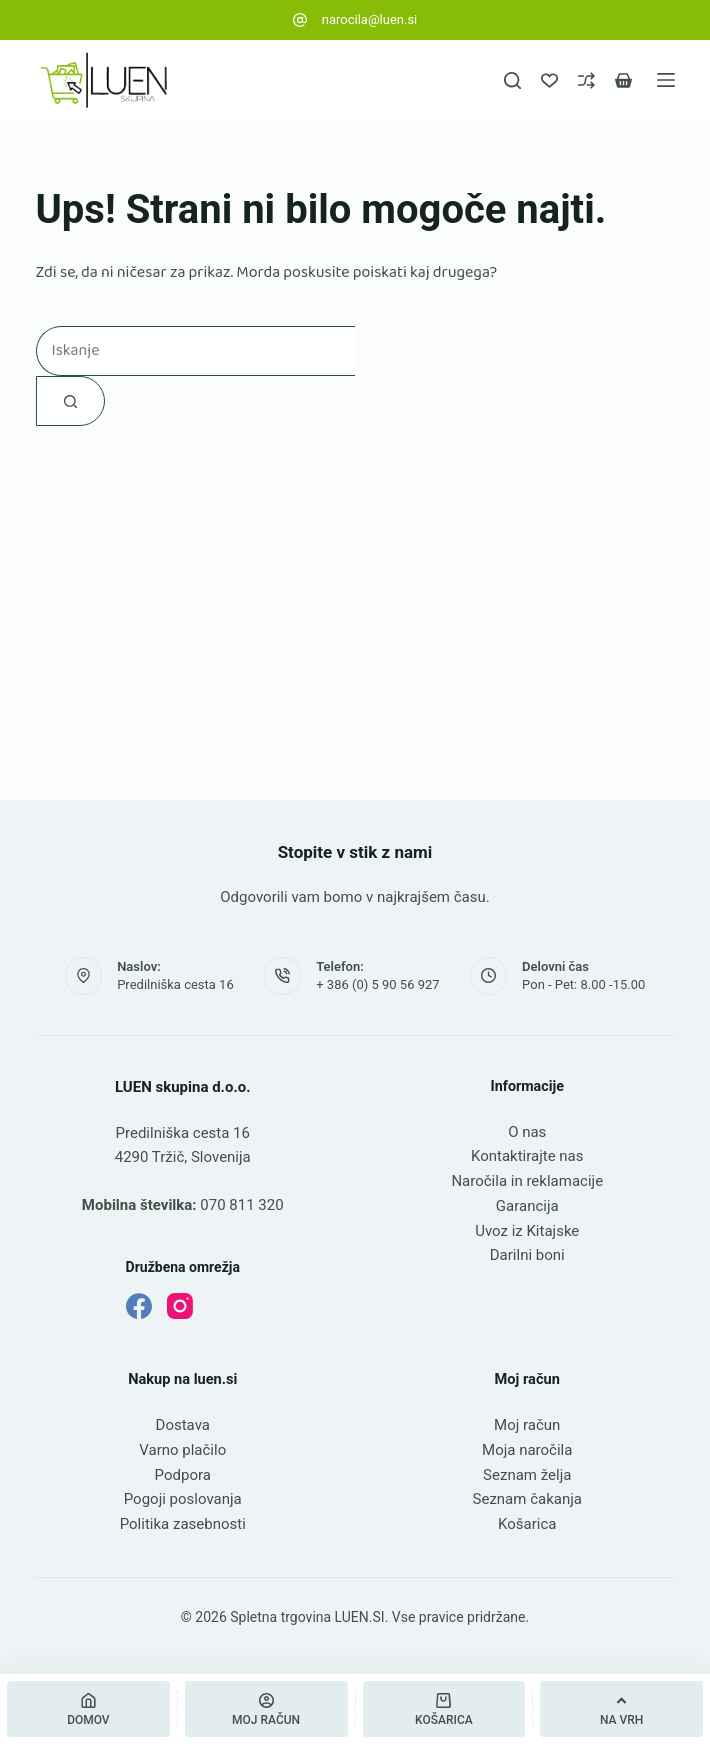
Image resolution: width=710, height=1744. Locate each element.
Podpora (183, 1475)
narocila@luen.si (370, 19)
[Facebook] (139, 1306)
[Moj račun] (266, 1709)
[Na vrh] (621, 1709)
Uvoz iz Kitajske (527, 1231)
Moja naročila (527, 1450)
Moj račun (527, 1425)
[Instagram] (180, 1306)
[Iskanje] (512, 80)
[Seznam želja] (549, 80)
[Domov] (88, 1709)
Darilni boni (527, 1255)
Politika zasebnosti (183, 1524)
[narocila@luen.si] (300, 20)
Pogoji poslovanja (183, 1499)
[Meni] (666, 80)
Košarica (527, 1524)
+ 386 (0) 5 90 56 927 (377, 984)
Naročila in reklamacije (527, 1181)
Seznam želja (527, 1475)
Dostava (183, 1425)
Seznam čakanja (527, 1499)
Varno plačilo (182, 1450)
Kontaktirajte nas (527, 1156)
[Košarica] (444, 1709)
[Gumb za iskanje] (70, 401)
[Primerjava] (586, 80)
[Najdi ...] (195, 351)
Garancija (527, 1206)
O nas (527, 1132)
